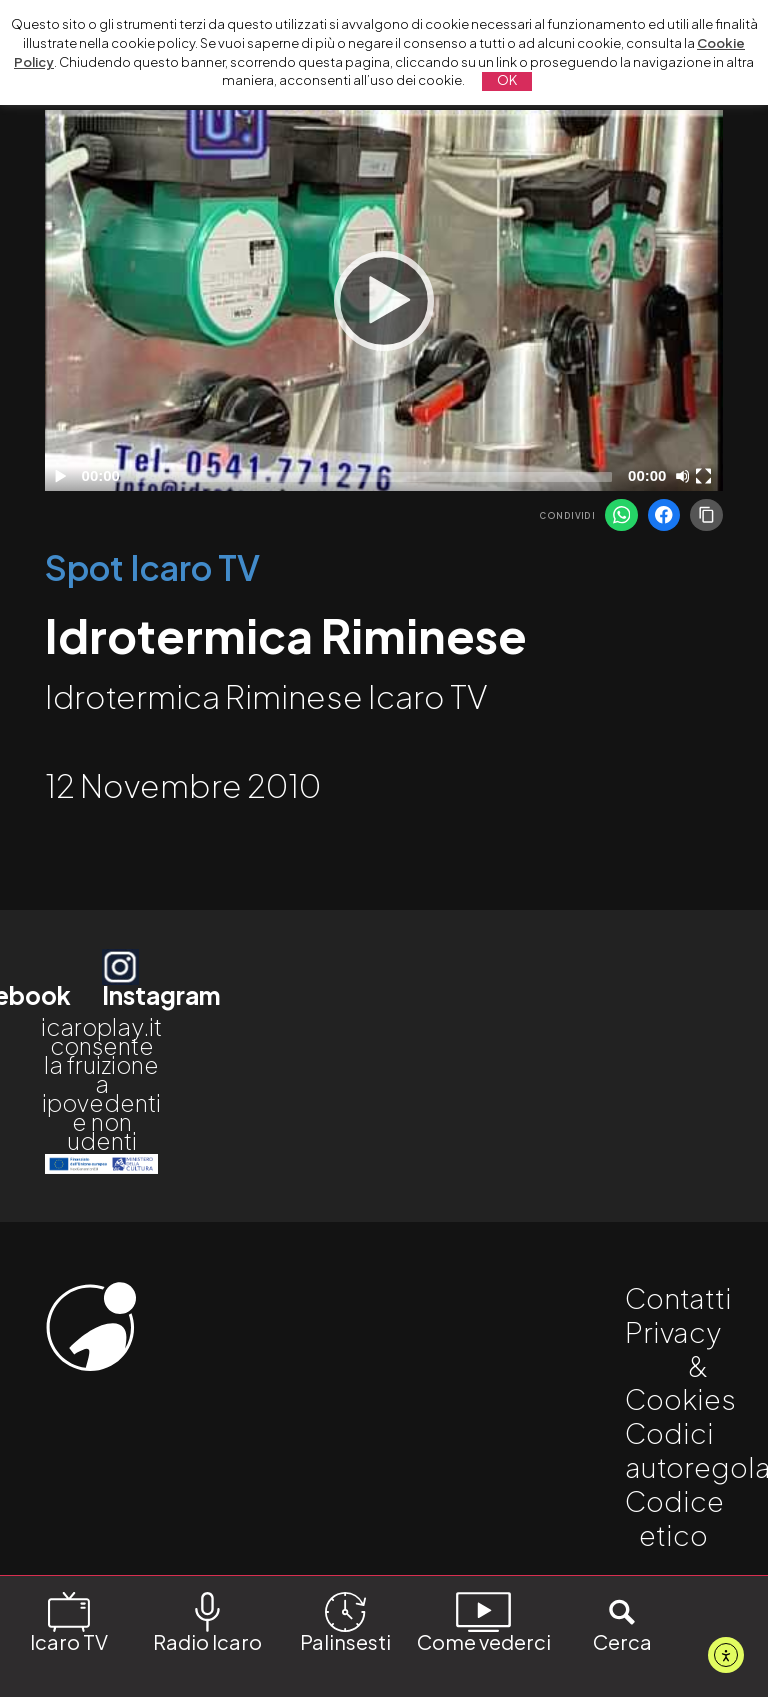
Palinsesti (345, 1621)
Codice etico (674, 1517)
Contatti (678, 1297)
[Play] (384, 301)
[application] (383, 300)
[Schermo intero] (706, 476)
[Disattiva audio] (686, 476)
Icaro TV (69, 1621)
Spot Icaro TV (152, 567)
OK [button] (507, 80)
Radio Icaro (207, 1621)
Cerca (622, 1621)
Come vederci (484, 1621)
